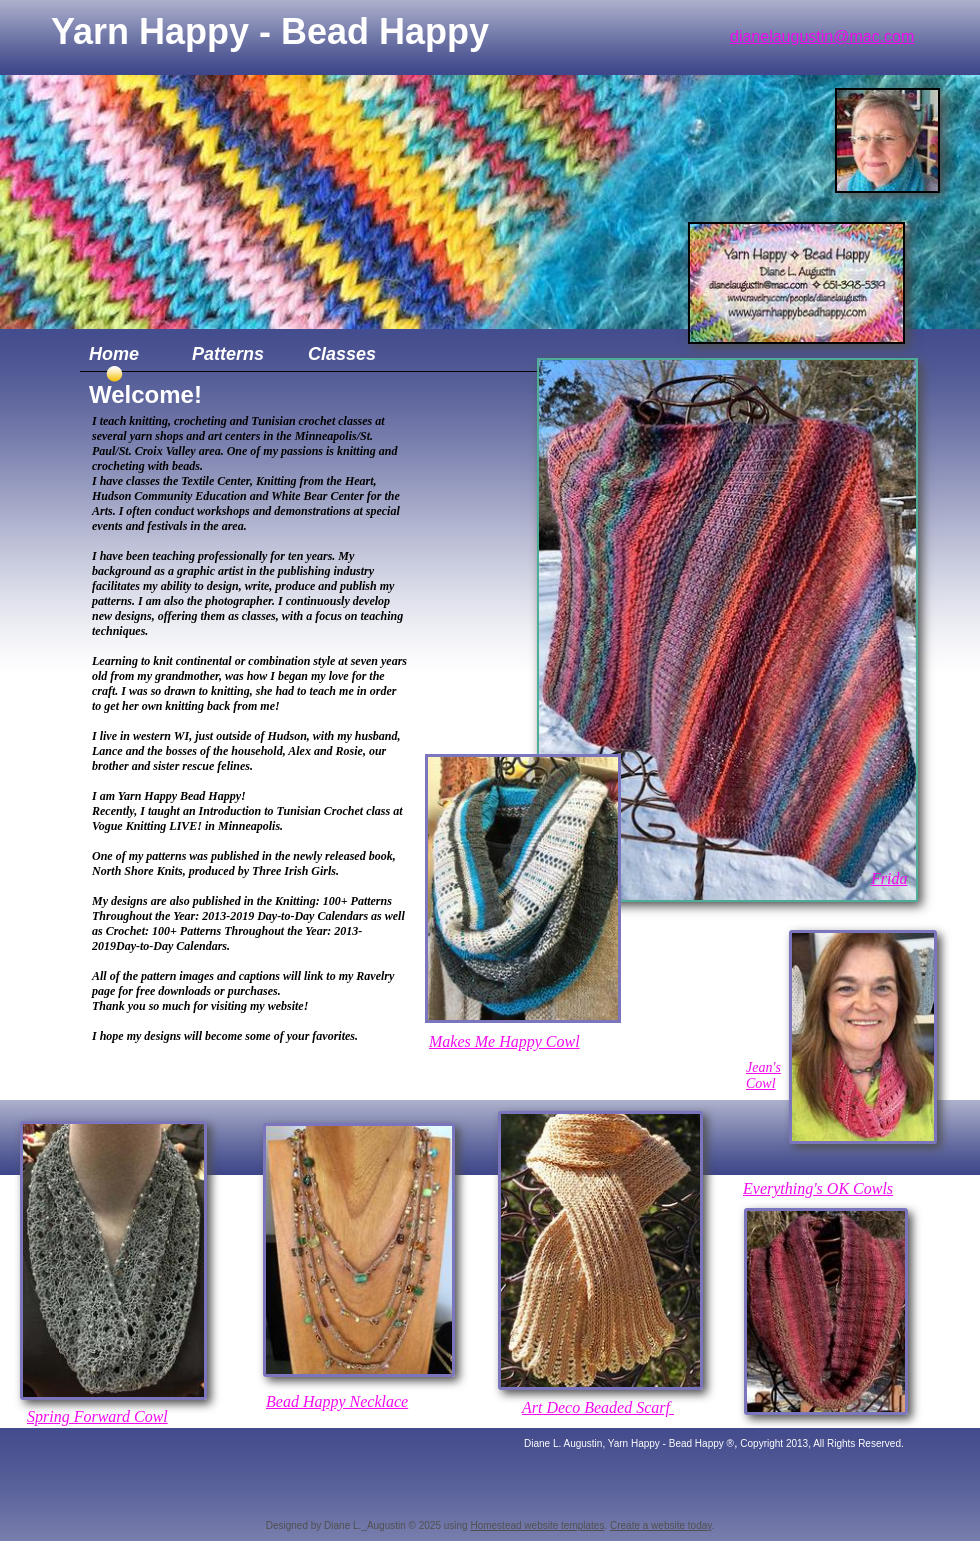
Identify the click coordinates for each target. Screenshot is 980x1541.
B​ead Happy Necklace (337, 1401)
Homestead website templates (537, 1525)
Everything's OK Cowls (818, 1188)
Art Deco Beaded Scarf (598, 1407)
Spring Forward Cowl (97, 1416)
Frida (889, 878)
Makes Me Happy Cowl (504, 1041)
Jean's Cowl (763, 1075)
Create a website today (661, 1525)
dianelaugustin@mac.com (822, 36)
